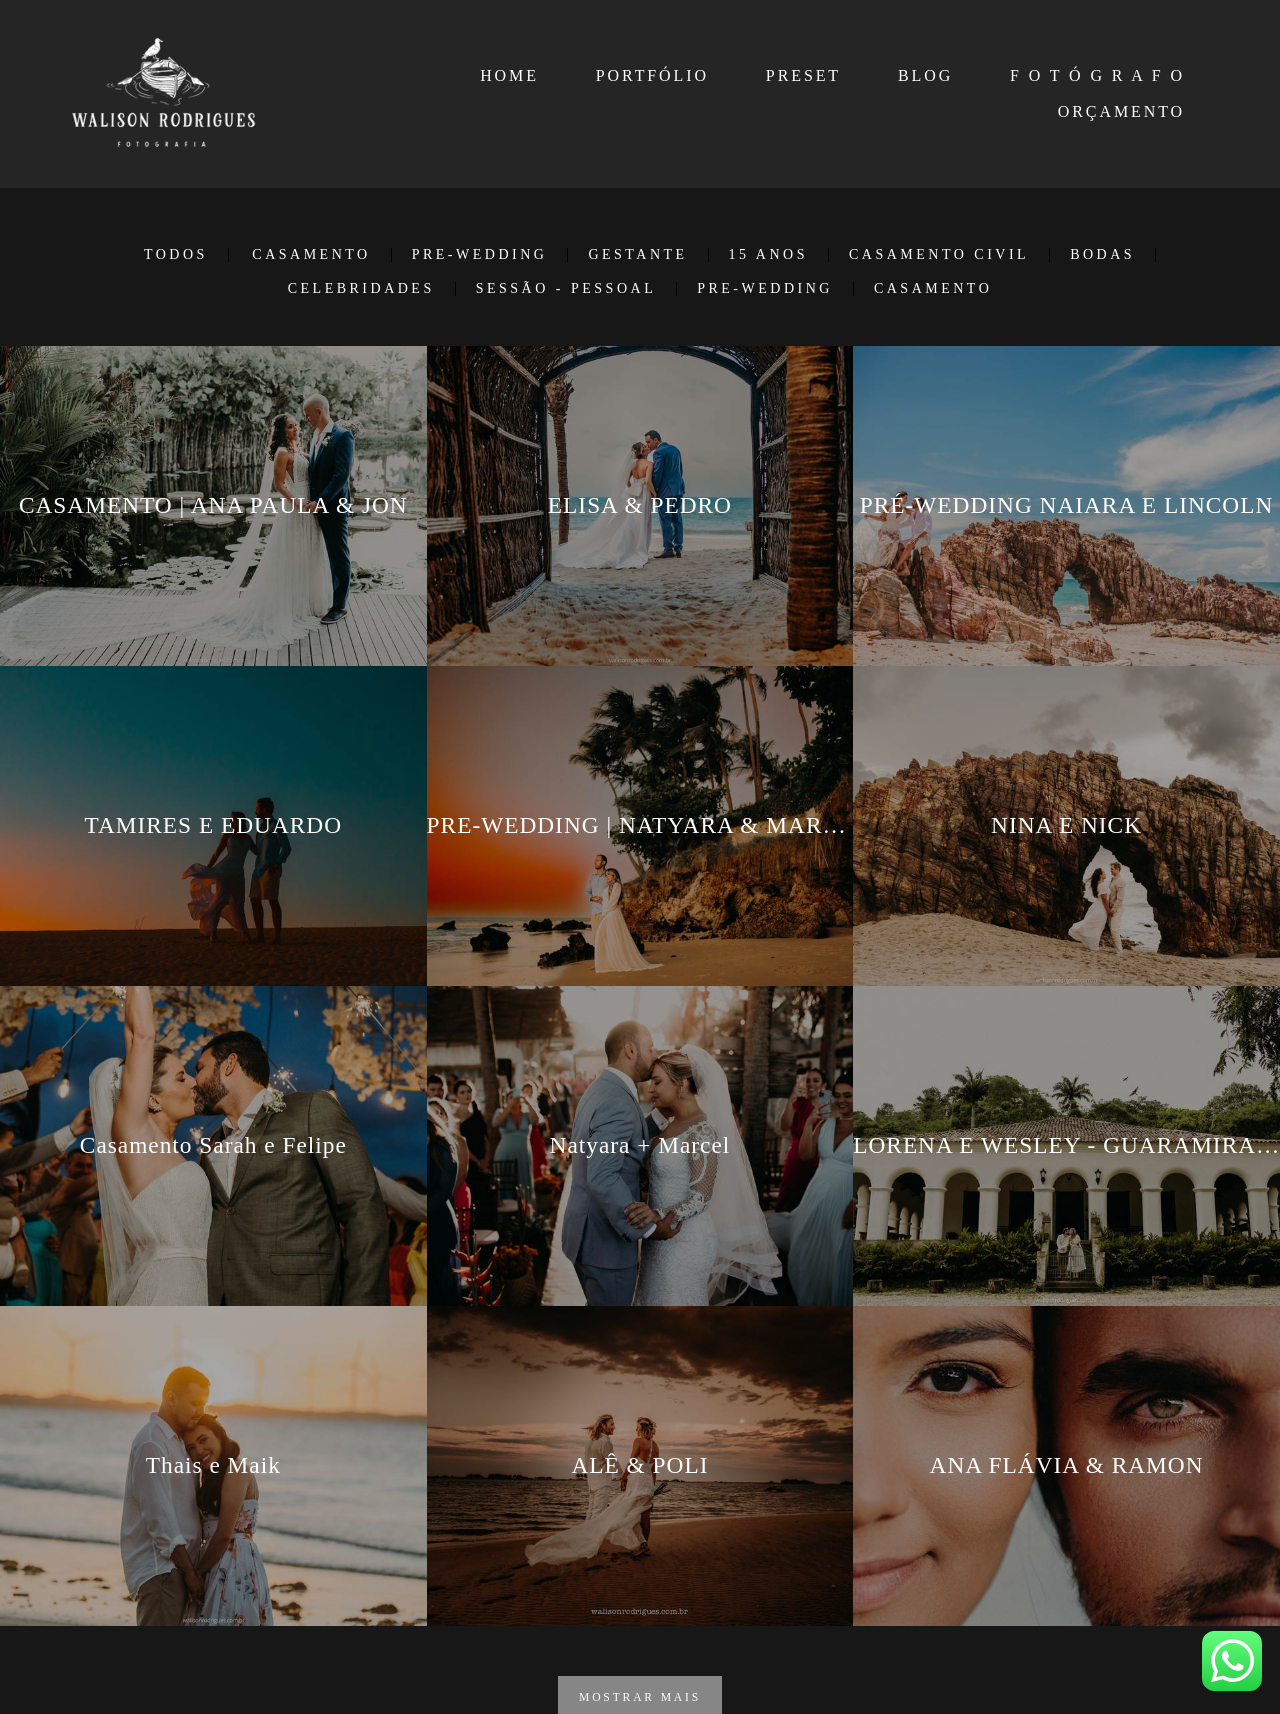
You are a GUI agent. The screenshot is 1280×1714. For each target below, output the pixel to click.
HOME (509, 75)
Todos (176, 255)
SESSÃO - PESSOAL (566, 289)
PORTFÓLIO (652, 75)
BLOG (925, 75)
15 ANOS (768, 255)
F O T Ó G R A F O (1097, 75)
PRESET (803, 75)
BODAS (1102, 255)
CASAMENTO (311, 255)
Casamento (933, 289)
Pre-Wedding (765, 289)
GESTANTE (637, 255)
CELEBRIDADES (361, 289)
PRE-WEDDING (480, 255)
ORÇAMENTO (1121, 111)
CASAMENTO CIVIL (939, 255)
